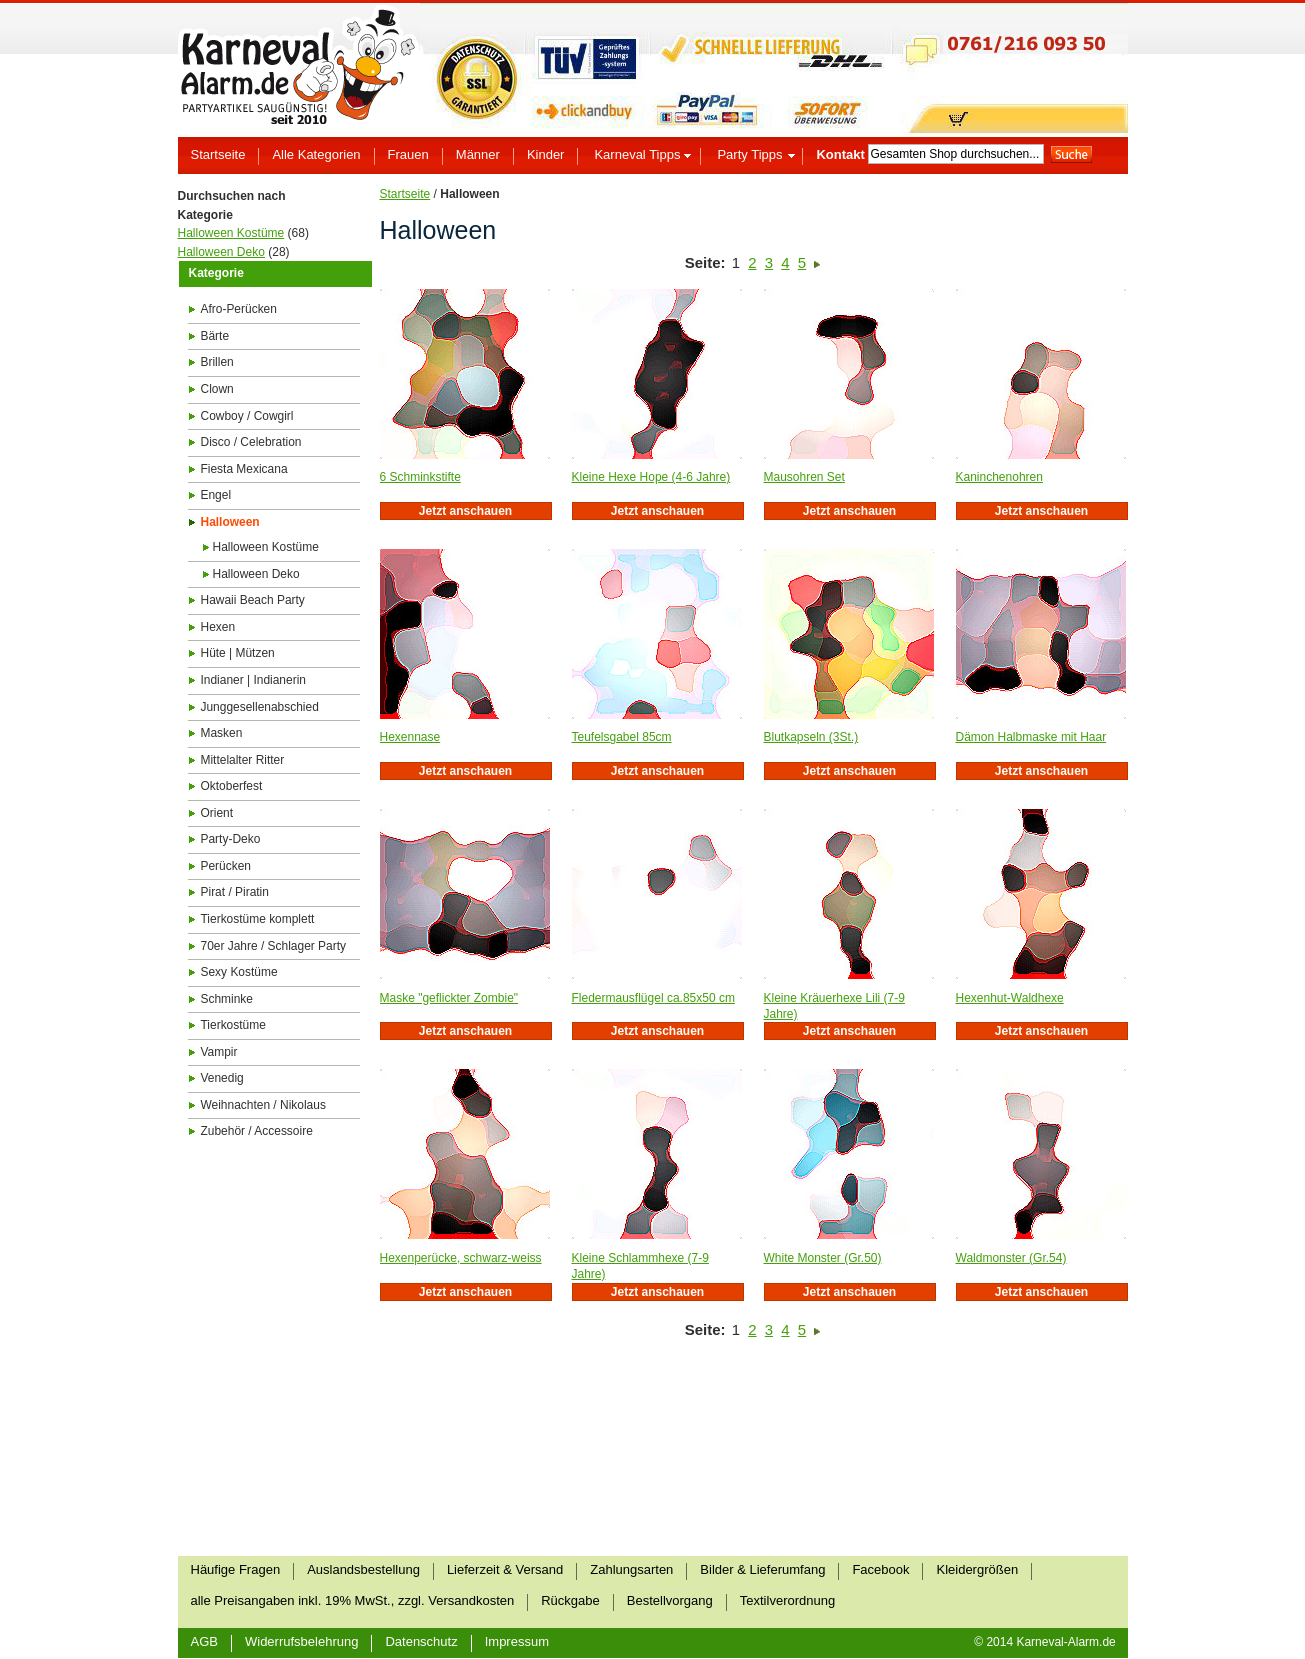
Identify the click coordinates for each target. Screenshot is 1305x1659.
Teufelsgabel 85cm (622, 737)
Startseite (405, 194)
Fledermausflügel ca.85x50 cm (653, 998)
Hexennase (410, 737)
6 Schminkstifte (420, 477)
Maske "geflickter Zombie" (449, 998)
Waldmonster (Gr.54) (1011, 1258)
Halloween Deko (221, 252)
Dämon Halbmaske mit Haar (1031, 737)
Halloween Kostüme (231, 233)
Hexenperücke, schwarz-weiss (461, 1258)
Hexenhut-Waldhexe (1010, 998)
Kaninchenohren (999, 477)
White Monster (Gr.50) (823, 1258)
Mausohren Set (804, 477)
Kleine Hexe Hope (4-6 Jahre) (651, 477)
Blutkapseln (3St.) (811, 737)
